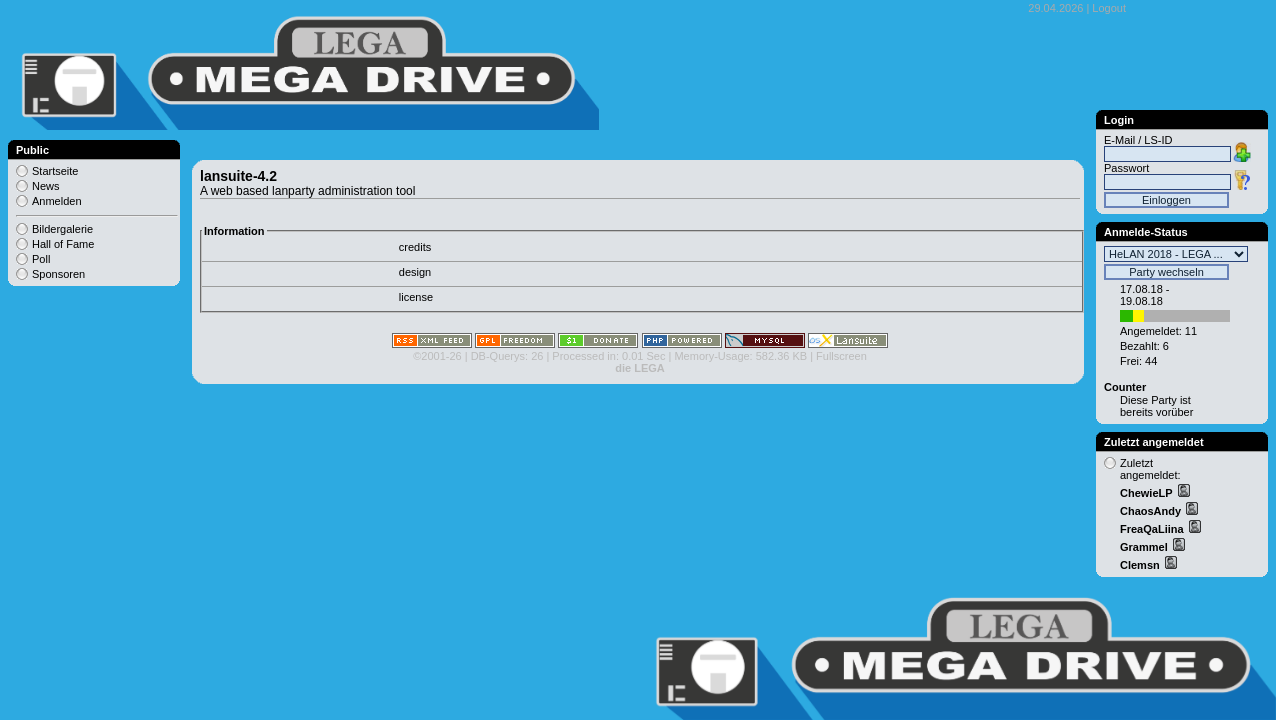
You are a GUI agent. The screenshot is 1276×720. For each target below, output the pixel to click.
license (416, 297)
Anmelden (57, 201)
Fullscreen (841, 356)
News (46, 186)
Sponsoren (58, 274)
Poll (41, 259)
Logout (1109, 8)
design (415, 272)
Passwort (1126, 168)
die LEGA (640, 368)
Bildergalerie (62, 229)
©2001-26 (437, 356)
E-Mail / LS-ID (1138, 140)
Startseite (55, 171)
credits (415, 247)
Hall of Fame (63, 244)
